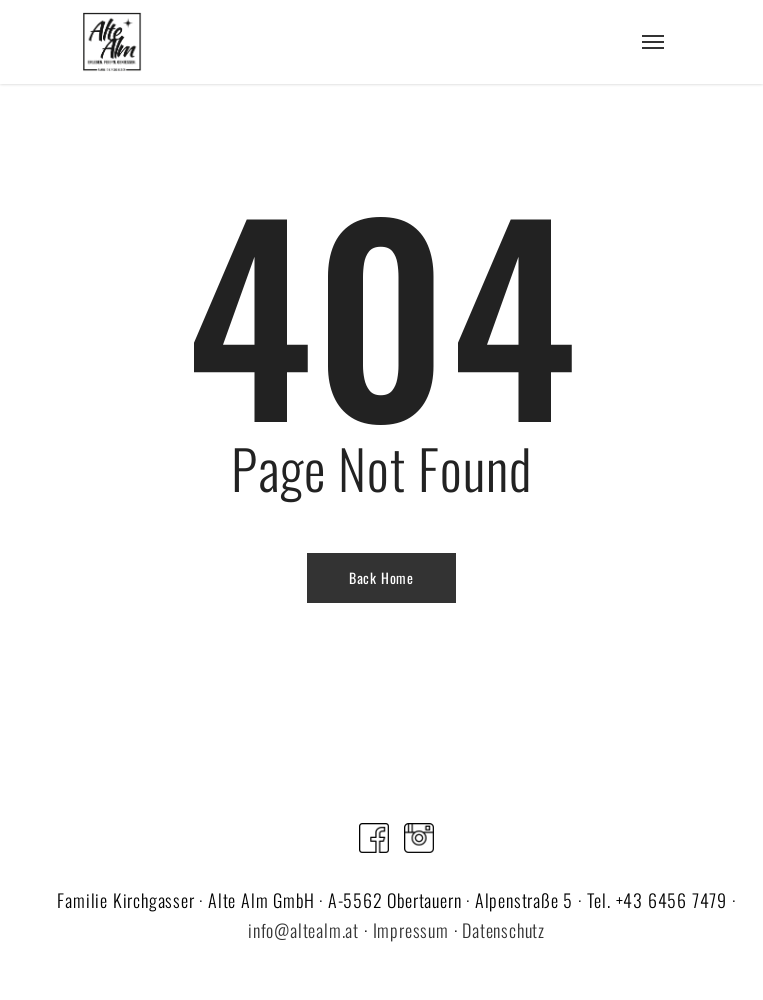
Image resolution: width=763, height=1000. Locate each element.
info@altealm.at (303, 930)
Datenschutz (503, 930)
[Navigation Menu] (653, 42)
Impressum (411, 930)
